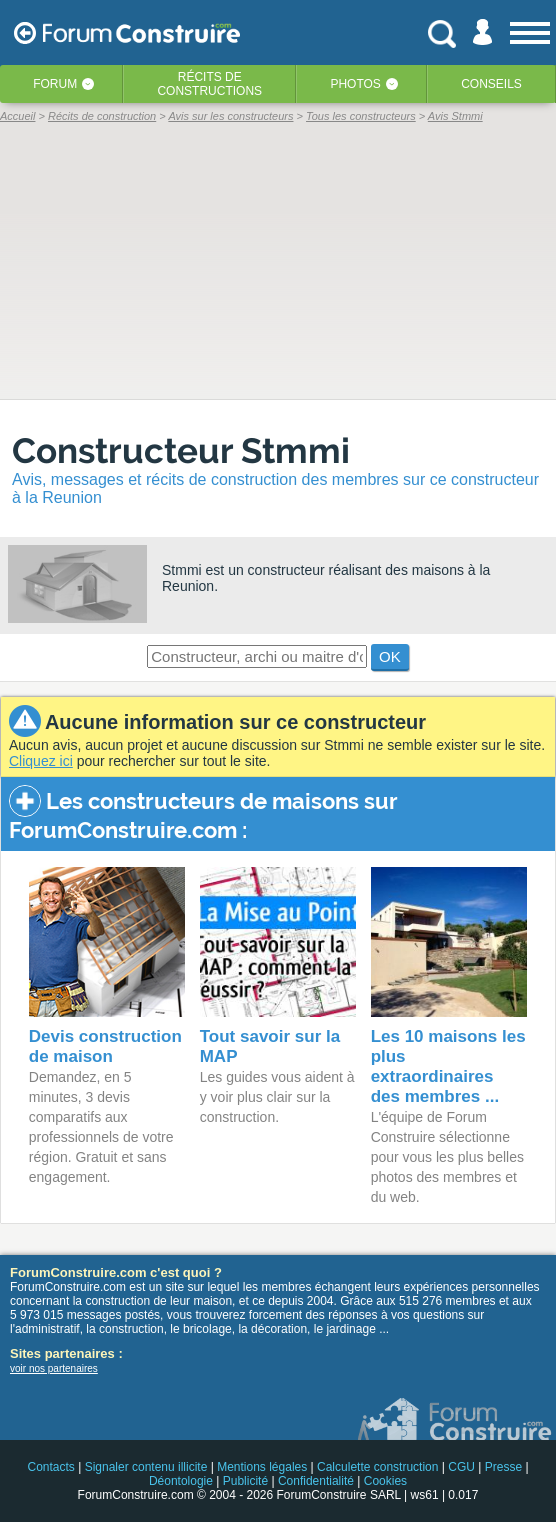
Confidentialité (316, 1481)
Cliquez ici (41, 761)
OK (390, 656)
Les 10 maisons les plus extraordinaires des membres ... (448, 1066)
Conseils (491, 84)
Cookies (385, 1481)
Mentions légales (262, 1467)
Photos (355, 84)
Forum (55, 84)
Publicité (245, 1481)
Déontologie (181, 1481)
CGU (461, 1467)
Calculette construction (377, 1467)
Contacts (50, 1467)
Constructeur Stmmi (181, 450)
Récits (209, 84)
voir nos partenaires (54, 1368)
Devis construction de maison (105, 1046)
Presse (503, 1467)
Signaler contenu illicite (146, 1467)
